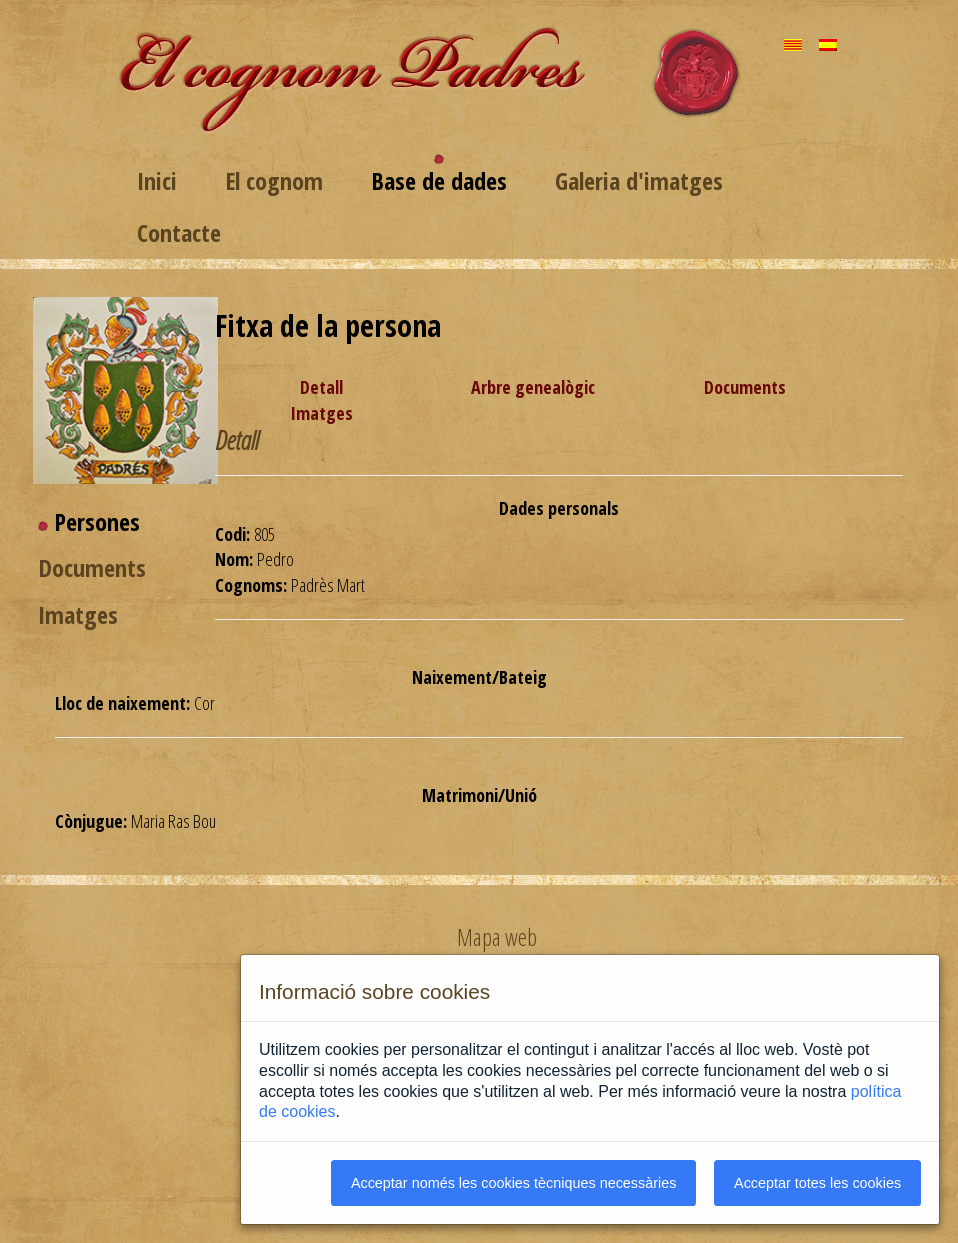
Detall (321, 387)
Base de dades (439, 180)
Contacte (179, 232)
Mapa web (497, 937)
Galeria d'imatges (639, 180)
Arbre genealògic (533, 387)
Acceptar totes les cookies (817, 1183)
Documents (745, 387)
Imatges (321, 413)
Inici (157, 180)
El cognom (274, 180)
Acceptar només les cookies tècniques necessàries (514, 1183)
